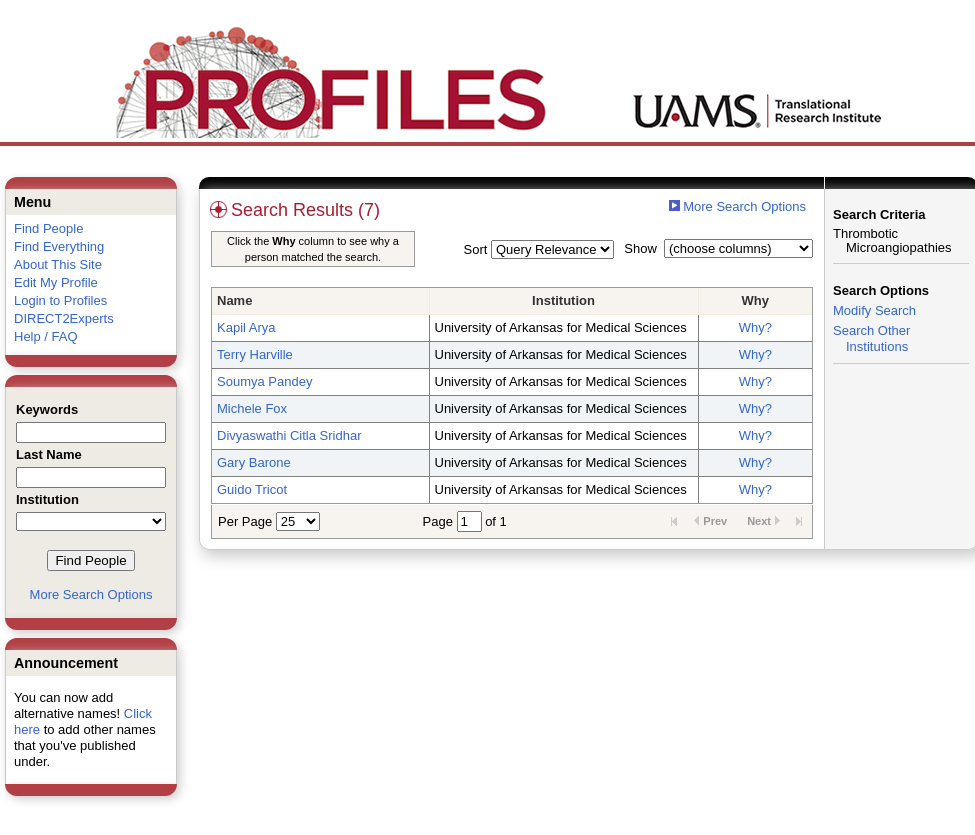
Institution (563, 300)
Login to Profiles (60, 300)
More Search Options (91, 594)
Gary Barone (254, 462)
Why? (755, 327)
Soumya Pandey (264, 381)
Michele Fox (252, 408)
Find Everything (59, 246)
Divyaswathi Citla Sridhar (289, 435)
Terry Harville (255, 354)
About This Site (58, 264)
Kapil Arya (246, 327)
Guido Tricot (252, 489)
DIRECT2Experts (64, 318)
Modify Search (874, 310)
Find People (48, 228)
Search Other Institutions (871, 338)
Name (234, 300)
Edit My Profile (56, 282)
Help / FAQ (46, 336)
